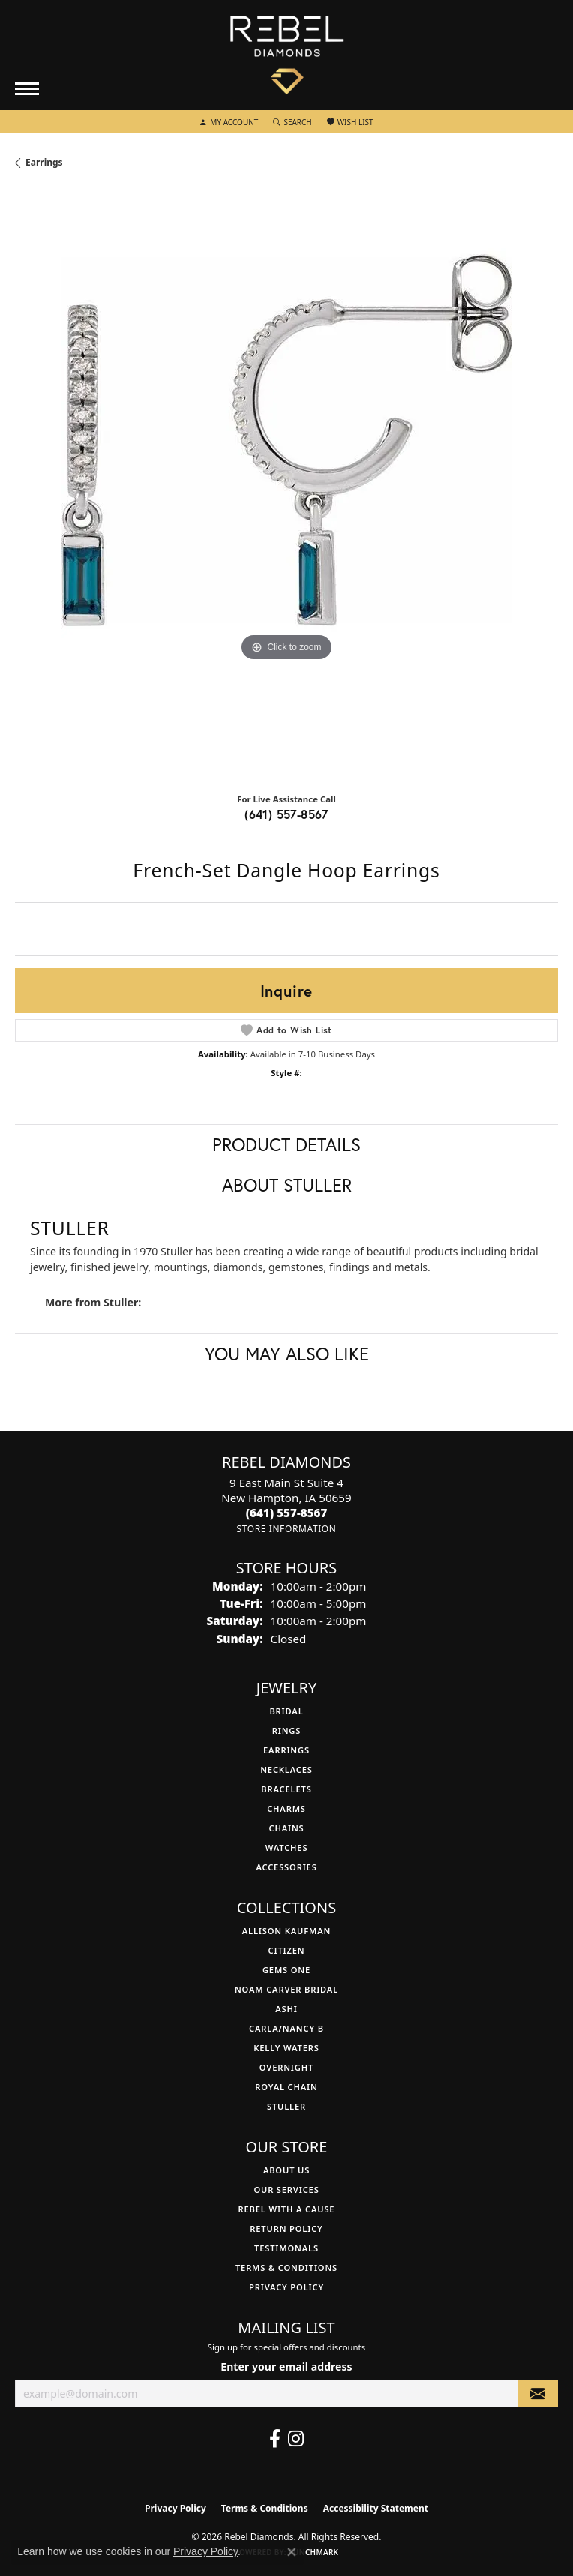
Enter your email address (286, 2366)
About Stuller (287, 1185)
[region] (286, 486)
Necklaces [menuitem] (286, 1769)
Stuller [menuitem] (286, 2106)
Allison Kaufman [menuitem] (287, 1930)
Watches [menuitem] (287, 1847)
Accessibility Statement (375, 2508)
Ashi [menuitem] (286, 2008)
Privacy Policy (286, 2287)
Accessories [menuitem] (286, 1867)
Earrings (44, 162)
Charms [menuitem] (286, 1808)
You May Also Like (287, 1354)
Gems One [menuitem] (286, 1969)
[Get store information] (286, 1528)
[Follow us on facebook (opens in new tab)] (274, 2439)
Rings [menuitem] (286, 1730)
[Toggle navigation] (27, 88)
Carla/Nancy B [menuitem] (286, 2028)
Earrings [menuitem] (286, 1750)
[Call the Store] (287, 1512)
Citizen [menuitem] (286, 1950)
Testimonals (286, 2248)
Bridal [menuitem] (286, 1711)
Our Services (286, 2189)
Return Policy (286, 2228)
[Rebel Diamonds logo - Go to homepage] (287, 55)
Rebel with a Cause (286, 2209)
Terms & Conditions (287, 2267)
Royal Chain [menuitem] (286, 2086)
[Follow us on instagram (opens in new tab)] (296, 2439)
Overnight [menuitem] (287, 2067)
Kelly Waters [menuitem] (287, 2047)
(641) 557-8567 (286, 814)
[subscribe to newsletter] (538, 2393)
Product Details (286, 1144)
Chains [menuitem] (286, 1828)
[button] (229, 122)
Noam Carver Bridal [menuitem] (286, 1989)
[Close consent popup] (291, 2552)
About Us (286, 2170)
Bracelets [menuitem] (286, 1789)
